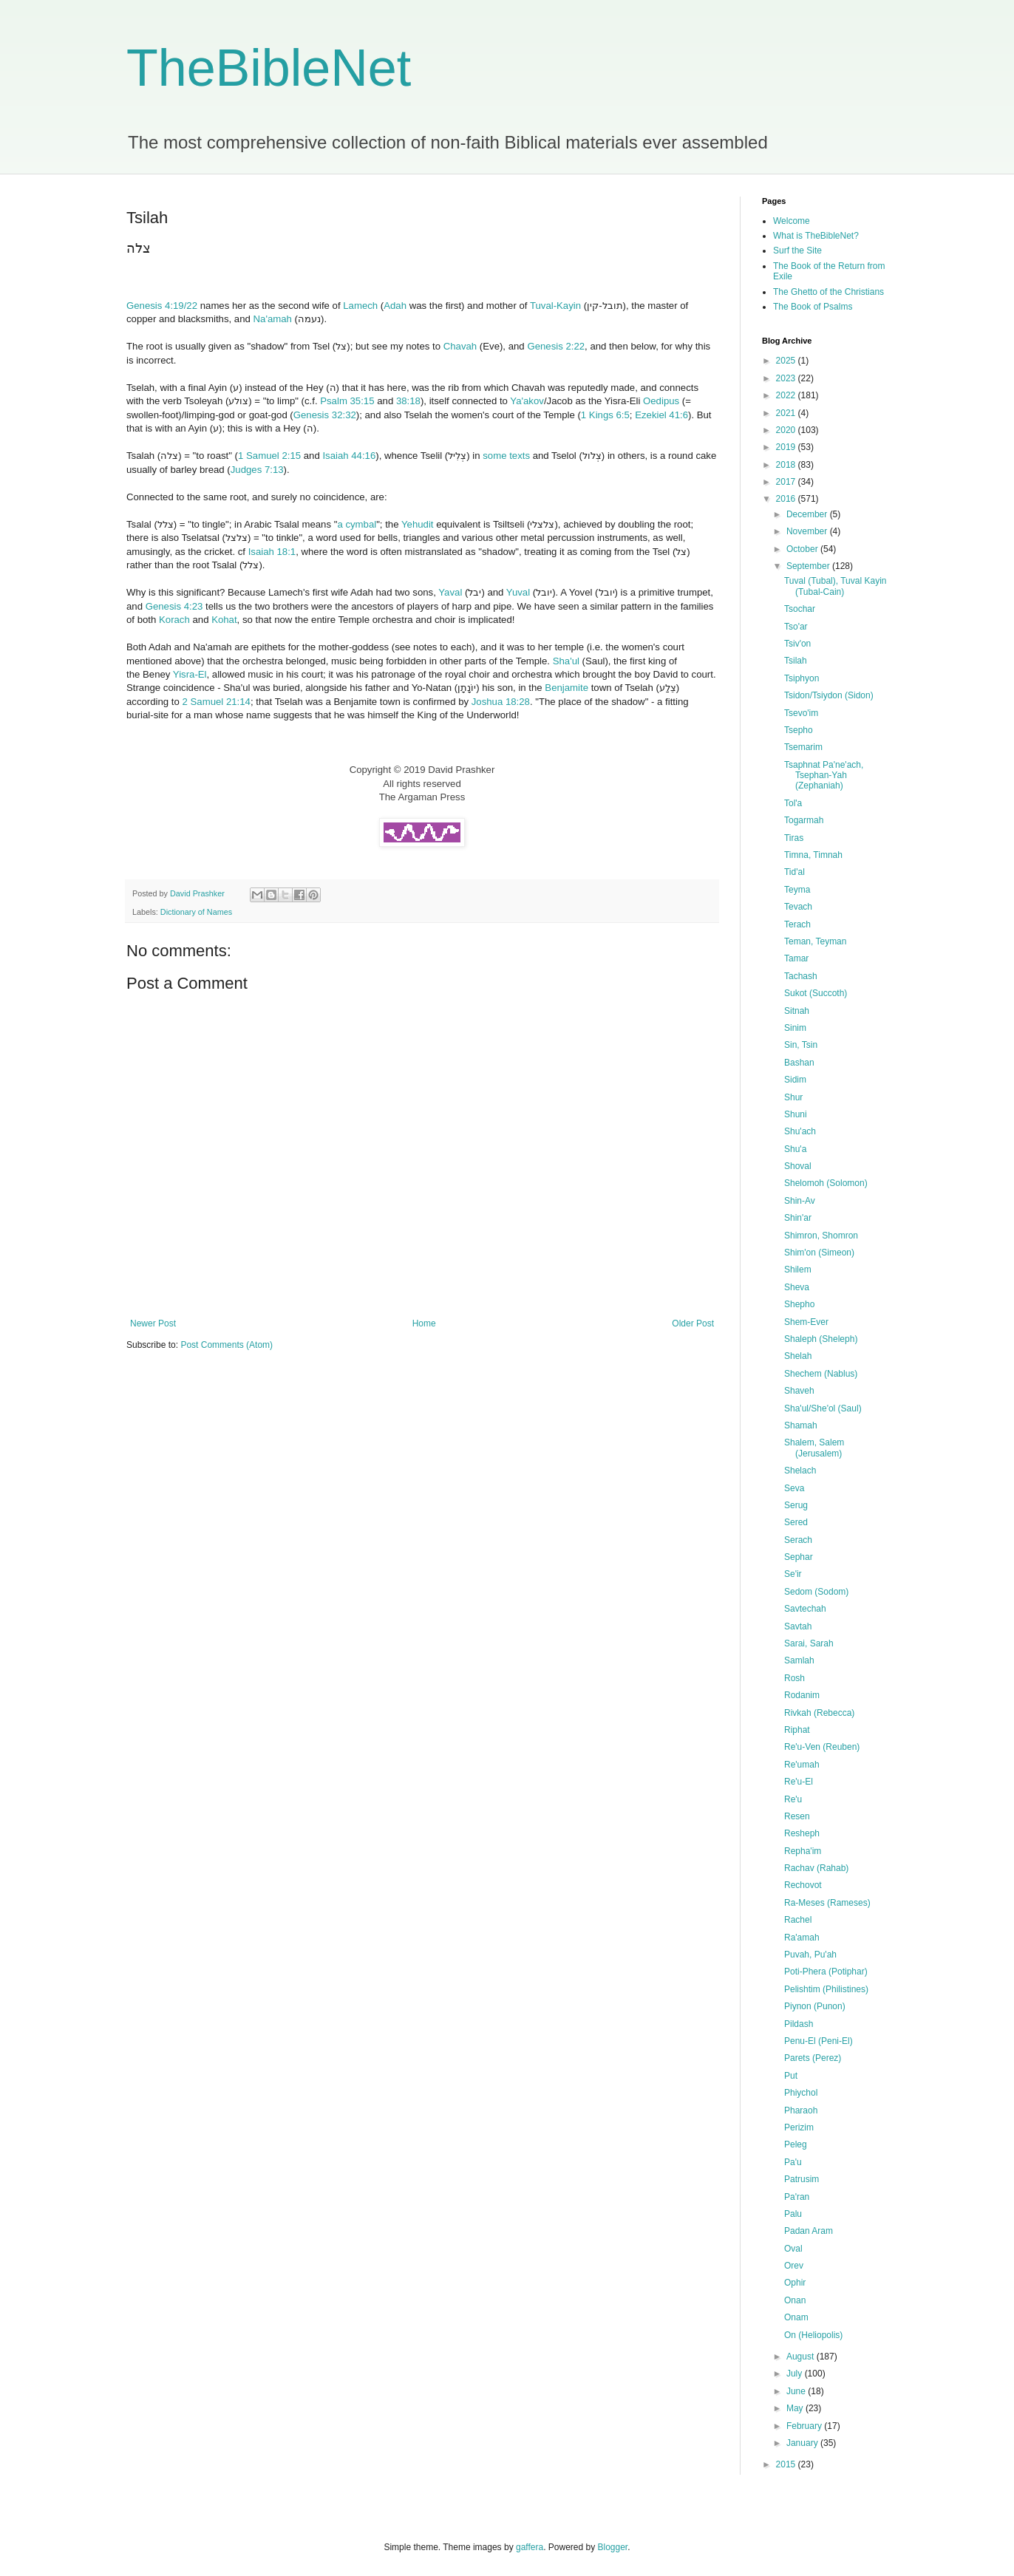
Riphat (797, 1730)
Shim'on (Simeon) (819, 1252)
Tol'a (793, 803)
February (805, 2426)
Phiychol (800, 2093)
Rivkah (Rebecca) (819, 1713)
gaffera (529, 2547)
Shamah (800, 1425)
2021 (787, 413)
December (808, 514)
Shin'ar (797, 1218)
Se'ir (793, 1574)
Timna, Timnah (813, 855)
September (809, 566)
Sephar (798, 1557)
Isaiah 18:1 (272, 551)
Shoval (797, 1166)
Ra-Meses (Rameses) (827, 1903)
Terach (797, 924)
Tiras (793, 838)
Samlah (799, 1660)
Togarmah (803, 820)
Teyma (797, 890)
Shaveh (799, 1391)
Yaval (450, 592)
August (801, 2356)
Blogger (613, 2547)
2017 (787, 482)
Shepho (799, 1304)
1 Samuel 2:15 (269, 455)
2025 (787, 360)
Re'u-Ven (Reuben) (822, 1747)
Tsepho (798, 730)
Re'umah (802, 1764)
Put (790, 2076)
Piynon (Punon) (814, 2006)
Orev (793, 2265)
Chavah (460, 346)
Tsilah (795, 660)
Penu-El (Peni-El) (818, 2041)
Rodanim (802, 1695)
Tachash (800, 976)
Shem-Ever (806, 1322)
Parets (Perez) (812, 2058)
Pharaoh (800, 2110)
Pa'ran (796, 2197)
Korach (174, 619)
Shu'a (795, 1149)
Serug (796, 1505)
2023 (787, 378)
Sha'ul (566, 661)
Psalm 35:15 (347, 400)
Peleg (795, 2144)
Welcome (791, 221)
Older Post (693, 1323)
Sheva (796, 1287)
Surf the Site (797, 250)
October (803, 549)
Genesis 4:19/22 (161, 305)
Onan (795, 2300)
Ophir (795, 2282)
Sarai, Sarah (809, 1643)
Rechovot (803, 1885)
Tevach (798, 907)
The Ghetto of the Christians (828, 292)
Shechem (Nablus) (820, 1374)
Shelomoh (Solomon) (826, 1183)
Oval (793, 2248)
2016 (787, 499)
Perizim (799, 2127)
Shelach (800, 1470)
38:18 (408, 400)
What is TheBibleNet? (816, 236)
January (803, 2443)
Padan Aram (808, 2231)
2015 (787, 2464)
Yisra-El (190, 674)
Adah (395, 305)
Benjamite (566, 687)
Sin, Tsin (800, 1045)
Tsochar (799, 609)
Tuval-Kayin (555, 305)
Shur (793, 1097)
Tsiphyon (801, 678)
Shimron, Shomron (821, 1235)
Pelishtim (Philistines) (826, 1989)
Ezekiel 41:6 (661, 414)
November (808, 531)
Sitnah (796, 1011)
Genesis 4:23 (174, 606)
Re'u (793, 1799)
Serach (798, 1540)
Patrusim (801, 2179)
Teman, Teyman (815, 941)
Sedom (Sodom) (816, 1592)
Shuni (795, 1114)
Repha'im (802, 1851)
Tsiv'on (797, 643)
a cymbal (356, 524)
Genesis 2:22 (556, 346)
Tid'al (794, 872)
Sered (796, 1522)
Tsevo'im (801, 713)
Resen (797, 1816)
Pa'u (793, 2162)
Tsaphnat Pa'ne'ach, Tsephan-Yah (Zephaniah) (823, 775)
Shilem (797, 1269)
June (797, 2391)
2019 (787, 447)
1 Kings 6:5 (605, 414)
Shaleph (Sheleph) (820, 1339)
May (796, 2408)
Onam (796, 2317)
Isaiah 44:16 (348, 455)
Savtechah (805, 1609)
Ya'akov (527, 400)
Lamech (360, 305)
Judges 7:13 (257, 469)
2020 (787, 430)
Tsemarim (803, 747)
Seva (794, 1488)
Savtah (797, 1626)
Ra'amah (802, 1937)
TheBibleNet (268, 68)
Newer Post (153, 1323)
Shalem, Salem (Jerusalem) (814, 1447)
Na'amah (273, 318)
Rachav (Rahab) (816, 1868)
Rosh (794, 1678)
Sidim (795, 1079)
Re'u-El (798, 1781)
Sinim (795, 1028)
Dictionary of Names (196, 911)
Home (424, 1323)
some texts (506, 455)
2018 (787, 465)
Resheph (802, 1833)
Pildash (798, 2024)
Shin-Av (799, 1201)
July (795, 2373)
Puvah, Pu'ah (810, 1954)
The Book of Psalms (812, 306)
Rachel (797, 1920)
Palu (793, 2214)
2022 (787, 395)
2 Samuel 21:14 (217, 701)
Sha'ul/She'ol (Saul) (823, 1408)
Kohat (224, 619)
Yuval (518, 592)
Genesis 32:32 (324, 414)
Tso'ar (796, 626)
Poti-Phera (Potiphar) (826, 1971)
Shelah (797, 1356)
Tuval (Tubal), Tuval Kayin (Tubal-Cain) (835, 586)
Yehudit (417, 524)
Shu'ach (800, 1131)
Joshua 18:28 (501, 701)
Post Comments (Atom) (226, 1345)
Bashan (799, 1062)
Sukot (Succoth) (815, 993)
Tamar (796, 958)
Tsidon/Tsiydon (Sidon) (829, 695)
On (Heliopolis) (813, 2335)
